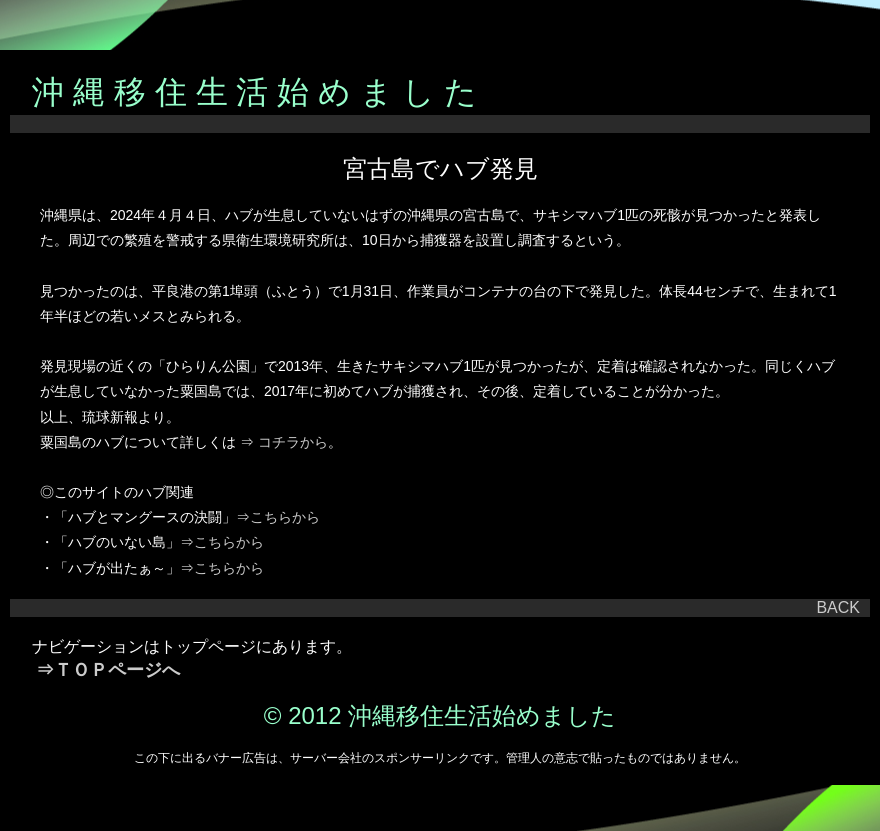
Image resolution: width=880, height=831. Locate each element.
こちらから (285, 517)
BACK (838, 607)
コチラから (293, 442)
